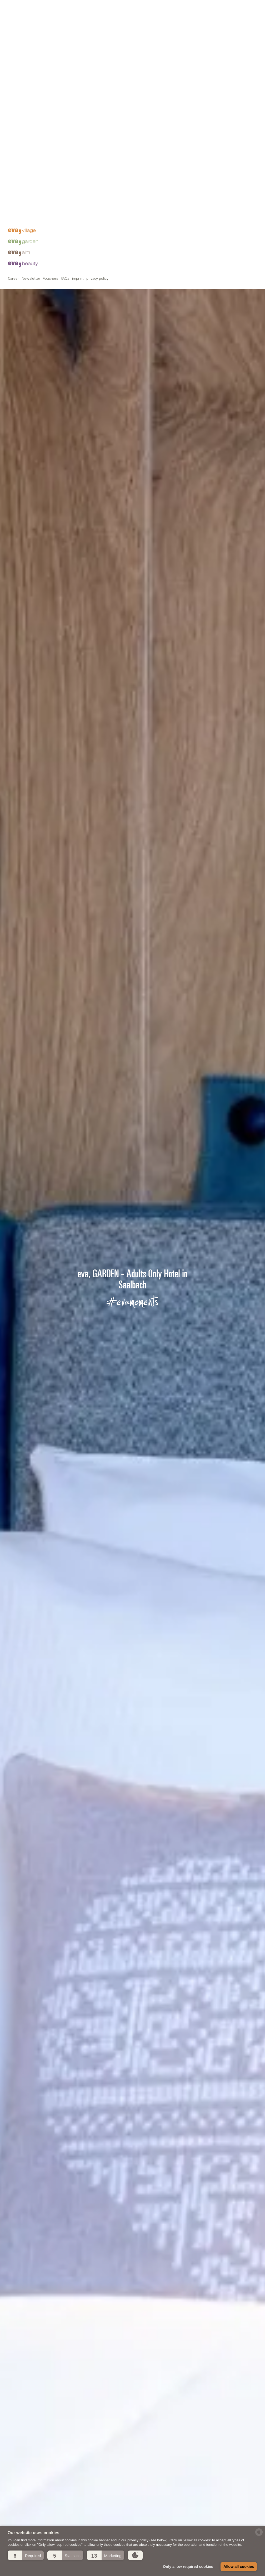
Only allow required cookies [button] (188, 2566)
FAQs (65, 502)
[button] (26, 2555)
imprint (78, 502)
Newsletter (31, 502)
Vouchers (50, 502)
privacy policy (97, 502)
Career (13, 502)
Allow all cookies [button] (238, 2566)
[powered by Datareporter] (259, 2535)
